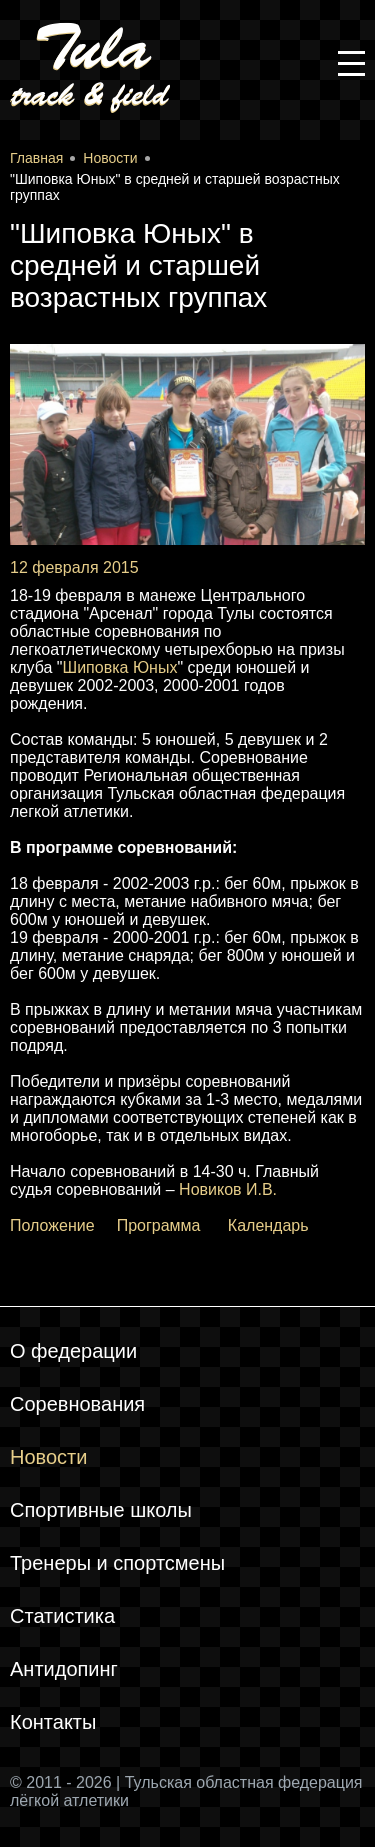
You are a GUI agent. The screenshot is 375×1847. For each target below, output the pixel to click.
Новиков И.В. (228, 1189)
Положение (52, 1225)
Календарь (268, 1225)
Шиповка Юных (120, 667)
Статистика (62, 1616)
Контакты (53, 1722)
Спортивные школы (101, 1510)
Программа (159, 1225)
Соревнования (77, 1404)
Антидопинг (64, 1669)
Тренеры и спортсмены (117, 1563)
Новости (48, 1457)
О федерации (73, 1351)
